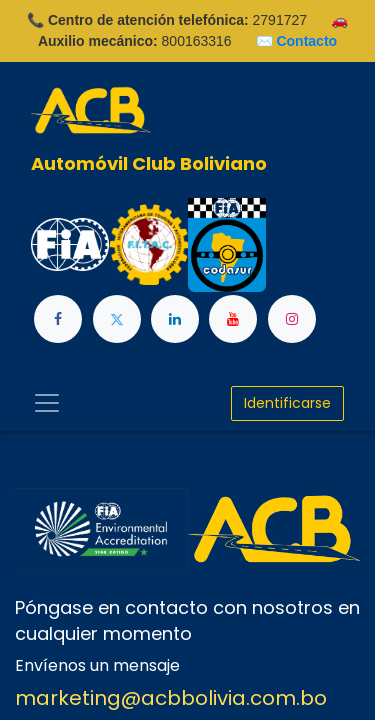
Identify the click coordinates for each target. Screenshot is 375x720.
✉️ (297, 41)
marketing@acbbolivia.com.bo (171, 698)
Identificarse (287, 403)
